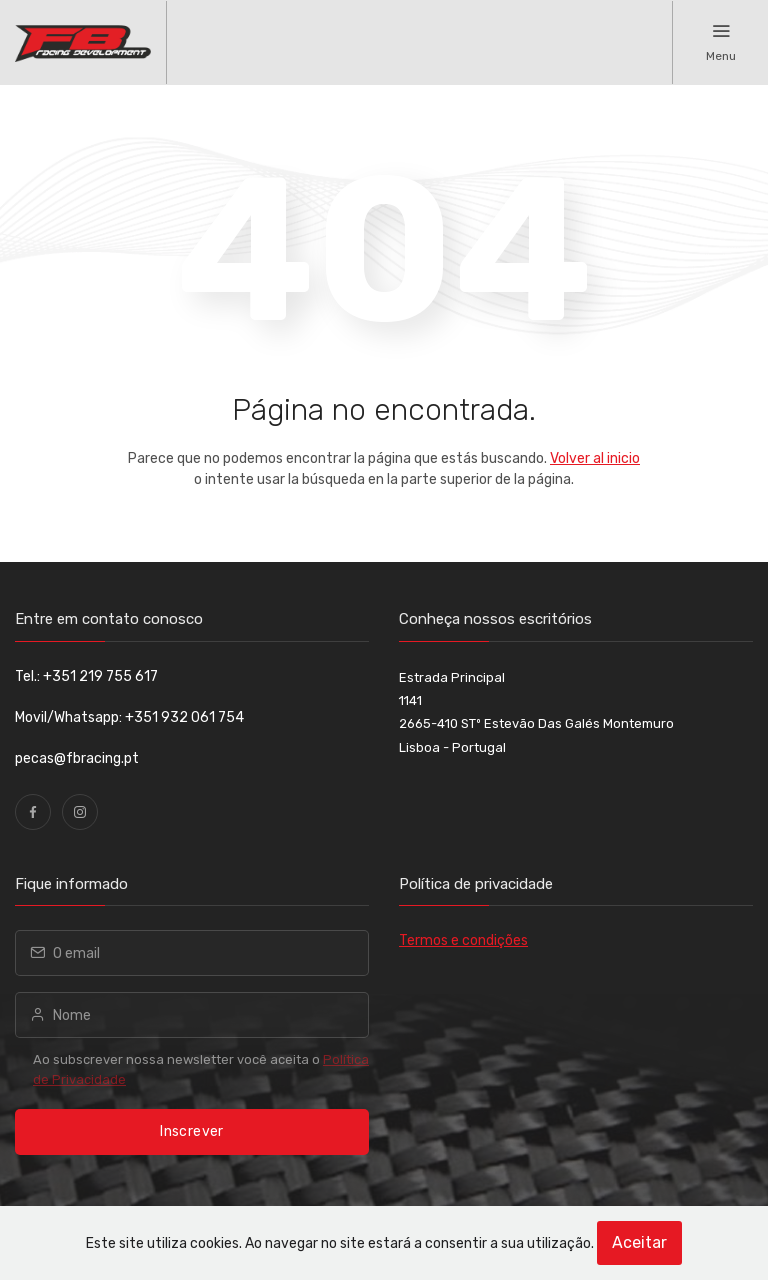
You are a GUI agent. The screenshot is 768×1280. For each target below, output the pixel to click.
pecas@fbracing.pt (77, 758)
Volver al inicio (595, 458)
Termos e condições (463, 940)
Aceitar (639, 1242)
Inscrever (191, 1131)
